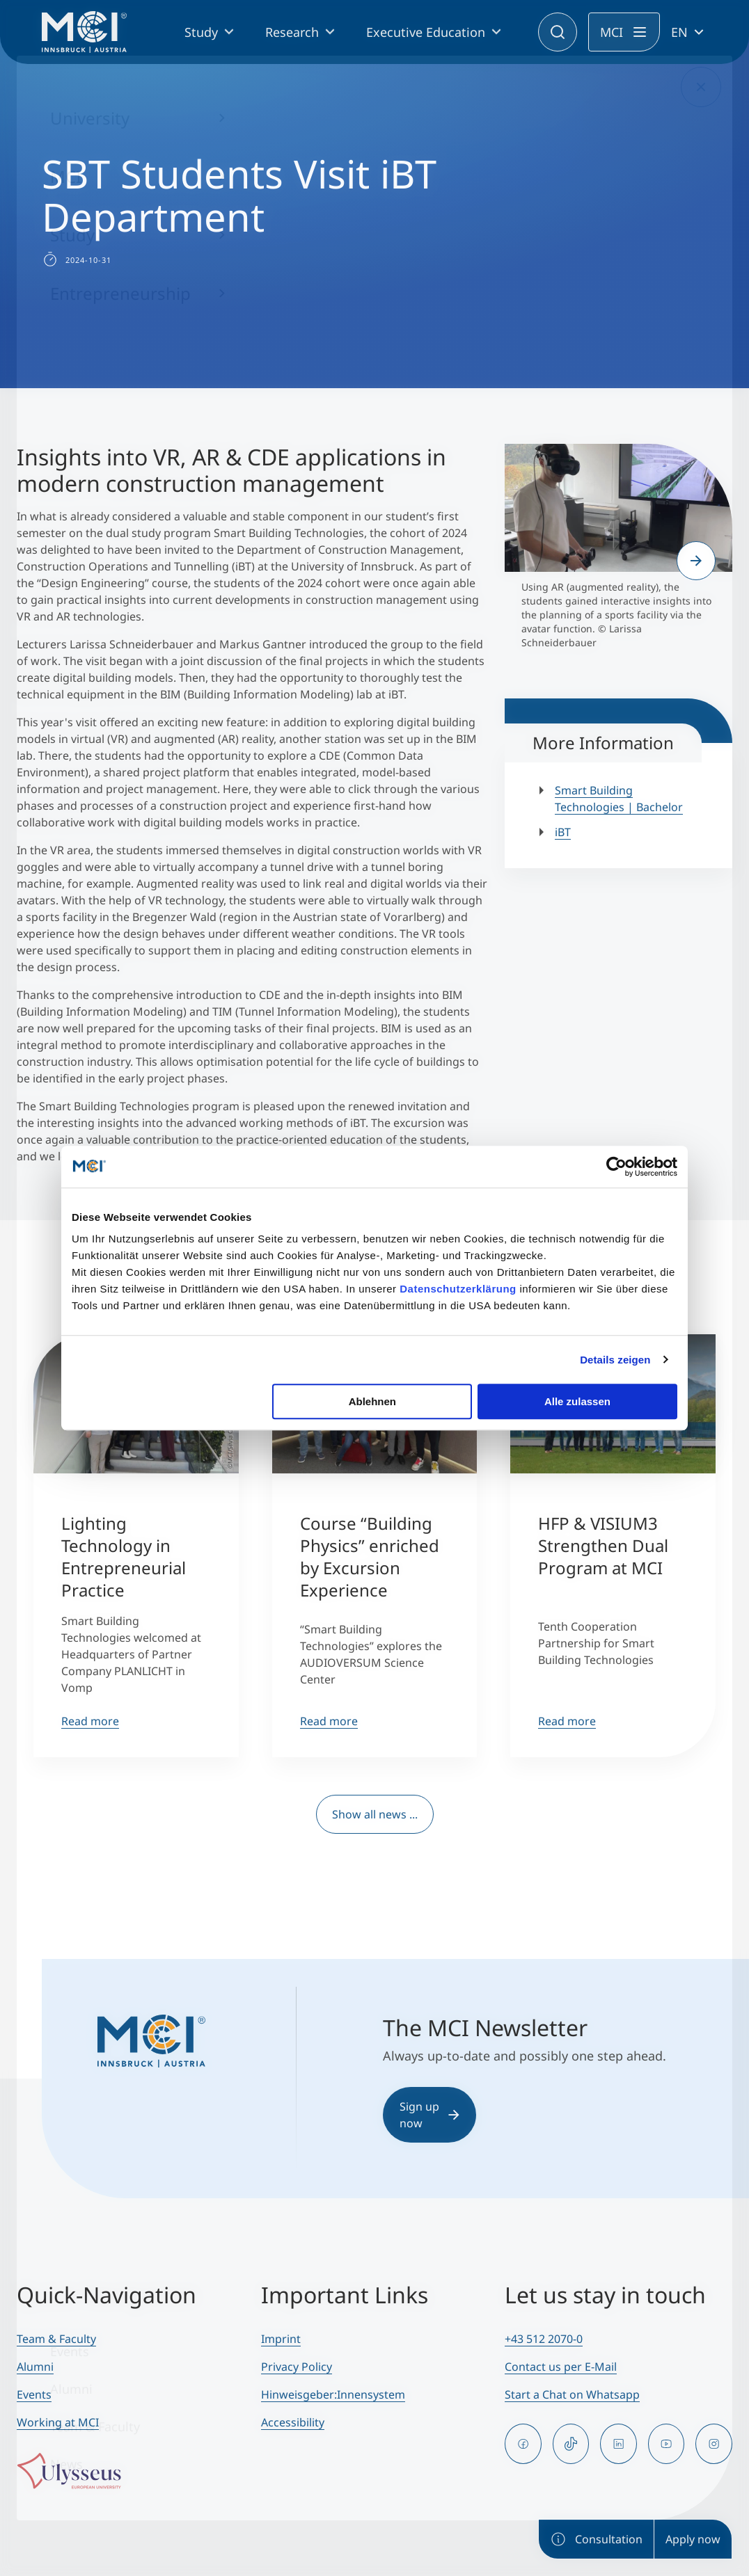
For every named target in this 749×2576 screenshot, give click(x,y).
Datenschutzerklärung (458, 1289)
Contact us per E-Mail (561, 2366)
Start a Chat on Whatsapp (572, 2394)
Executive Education (425, 32)
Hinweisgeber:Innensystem (333, 2394)
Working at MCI (58, 2422)
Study (201, 32)
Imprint (281, 2338)
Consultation (596, 2539)
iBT (563, 832)
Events (34, 2394)
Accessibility (292, 2422)
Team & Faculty (56, 2338)
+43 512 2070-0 (544, 2338)
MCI (611, 32)
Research (292, 32)
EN (679, 32)
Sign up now (429, 2115)
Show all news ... (375, 1814)
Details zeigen (615, 1360)
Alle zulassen (577, 1401)
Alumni (35, 2366)
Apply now (692, 2539)
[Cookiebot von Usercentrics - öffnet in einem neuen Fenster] (616, 1166)
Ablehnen (372, 1401)
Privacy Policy (296, 2366)
